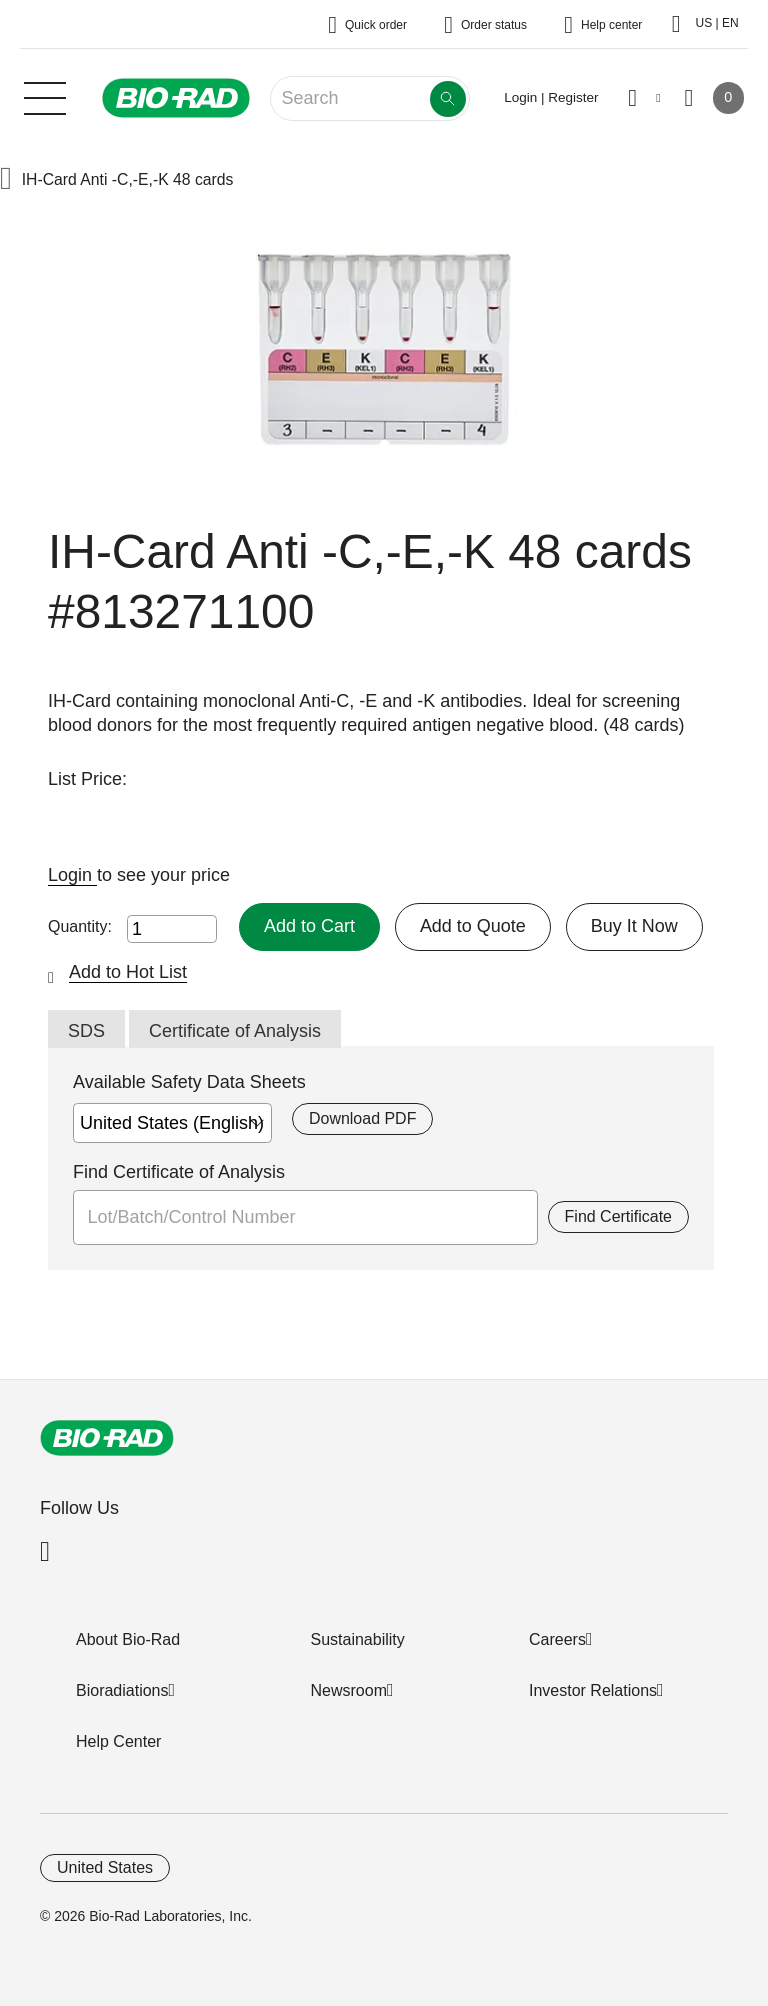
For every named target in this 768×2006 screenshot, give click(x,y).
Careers (557, 1639)
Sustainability (358, 1639)
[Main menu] (45, 96)
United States (105, 1867)
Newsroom (349, 1690)
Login (72, 875)
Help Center (118, 1741)
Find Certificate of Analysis (179, 1172)
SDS (86, 1031)
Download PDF (362, 1118)
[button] (6, 180)
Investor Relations (593, 1690)
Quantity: (80, 926)
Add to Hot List (128, 972)
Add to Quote (473, 926)
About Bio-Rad (128, 1639)
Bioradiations (122, 1690)
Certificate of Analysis (235, 1031)
